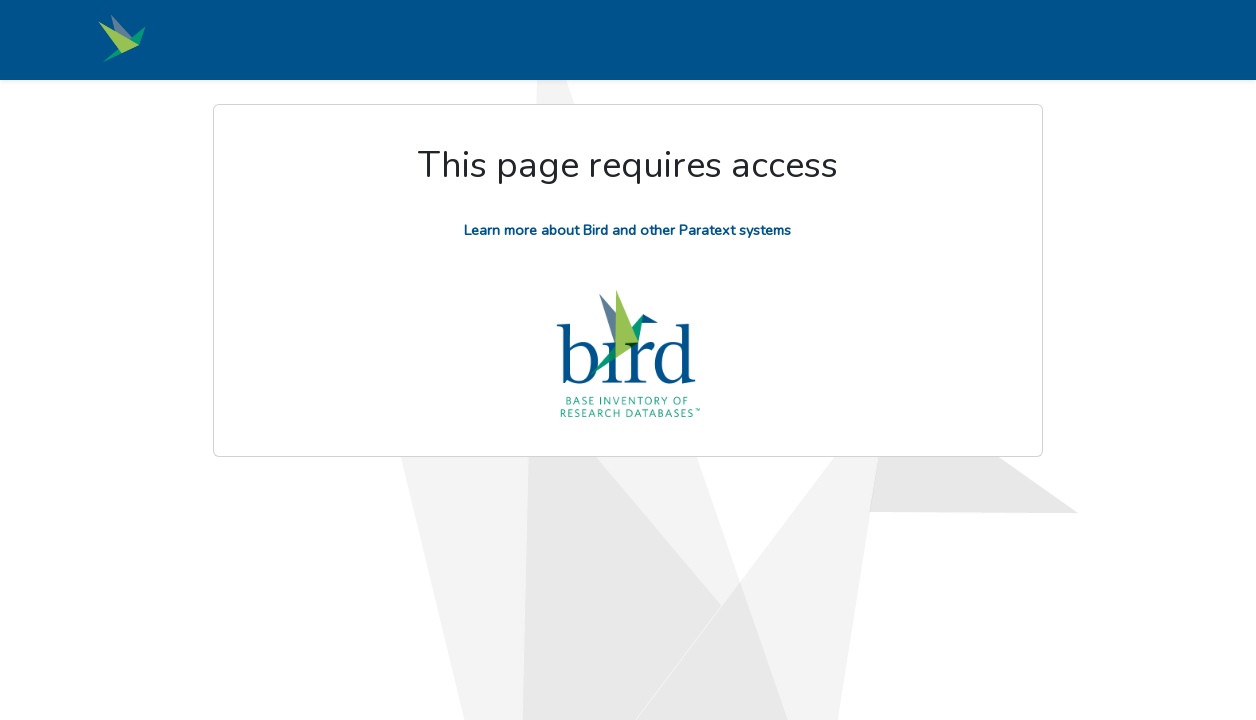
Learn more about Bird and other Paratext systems (627, 230)
